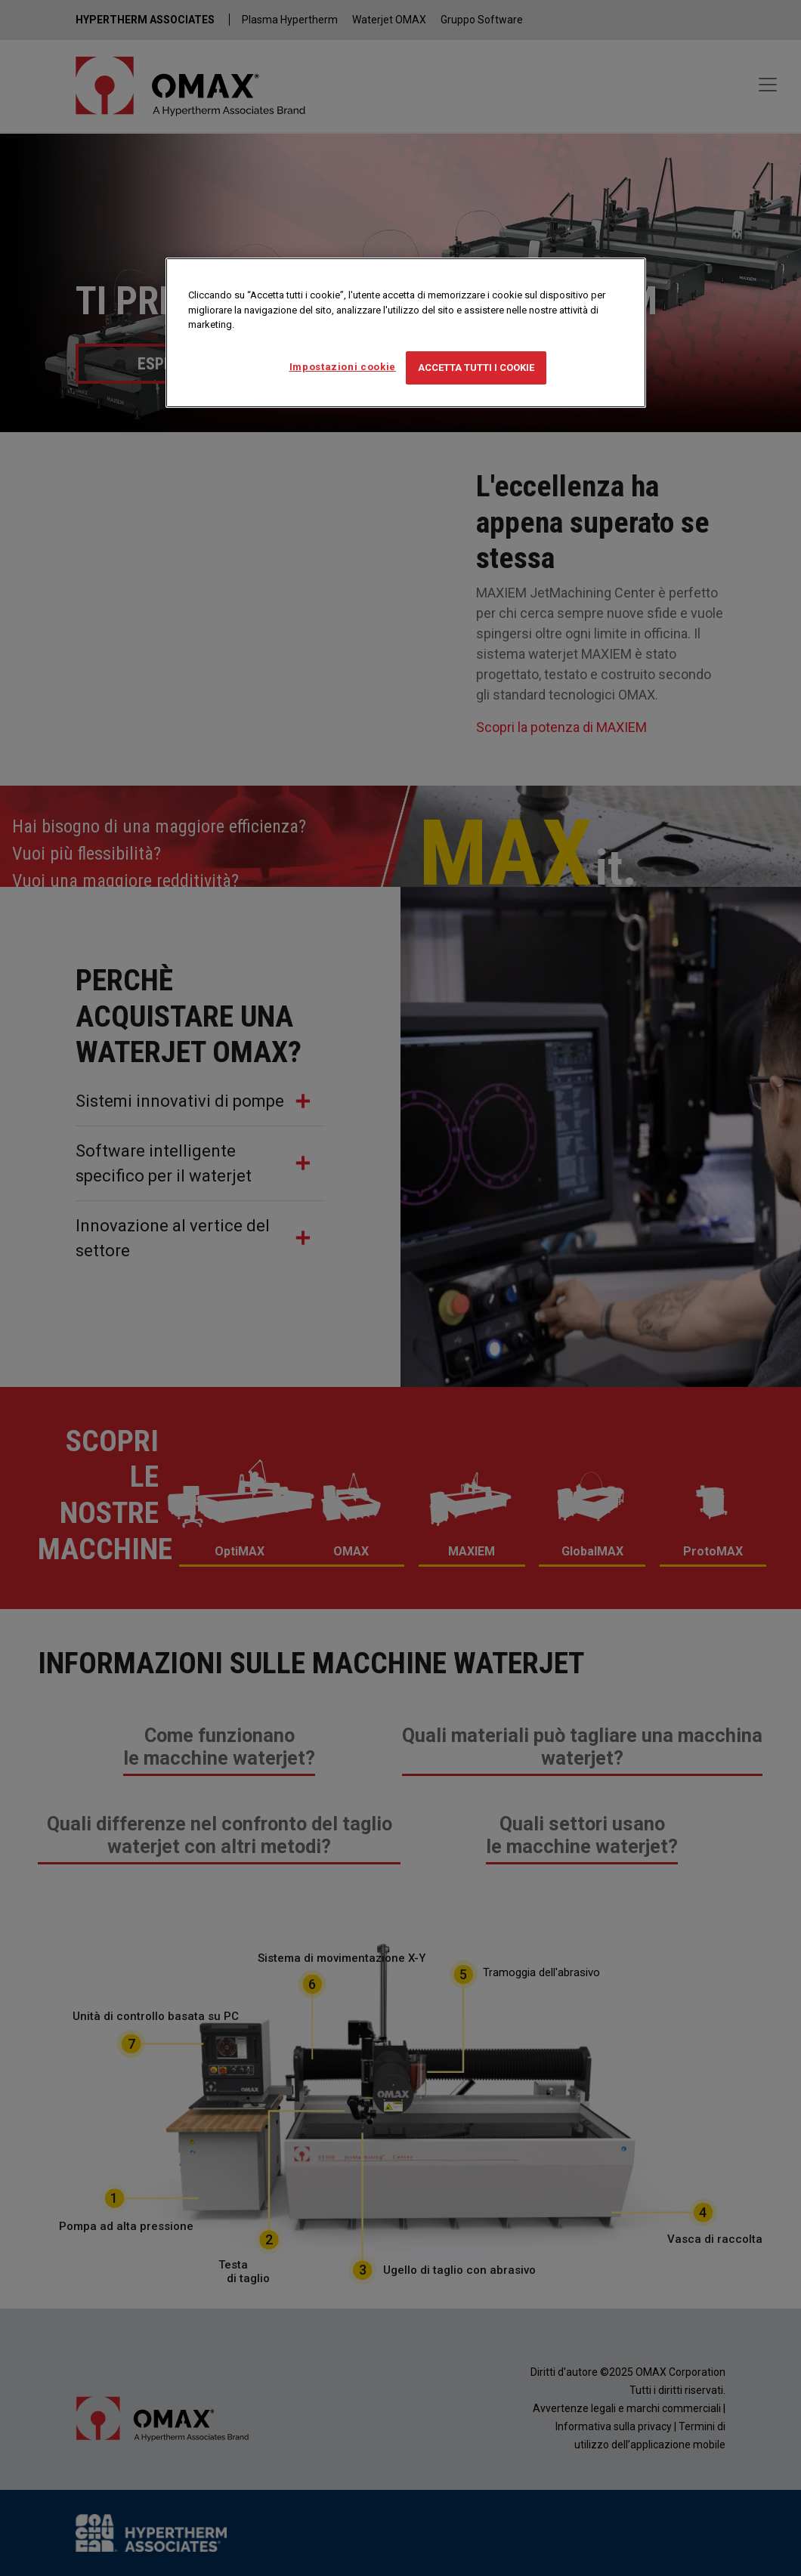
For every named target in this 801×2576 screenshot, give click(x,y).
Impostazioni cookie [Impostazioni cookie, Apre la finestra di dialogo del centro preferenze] (342, 366)
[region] (405, 333)
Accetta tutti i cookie (476, 367)
